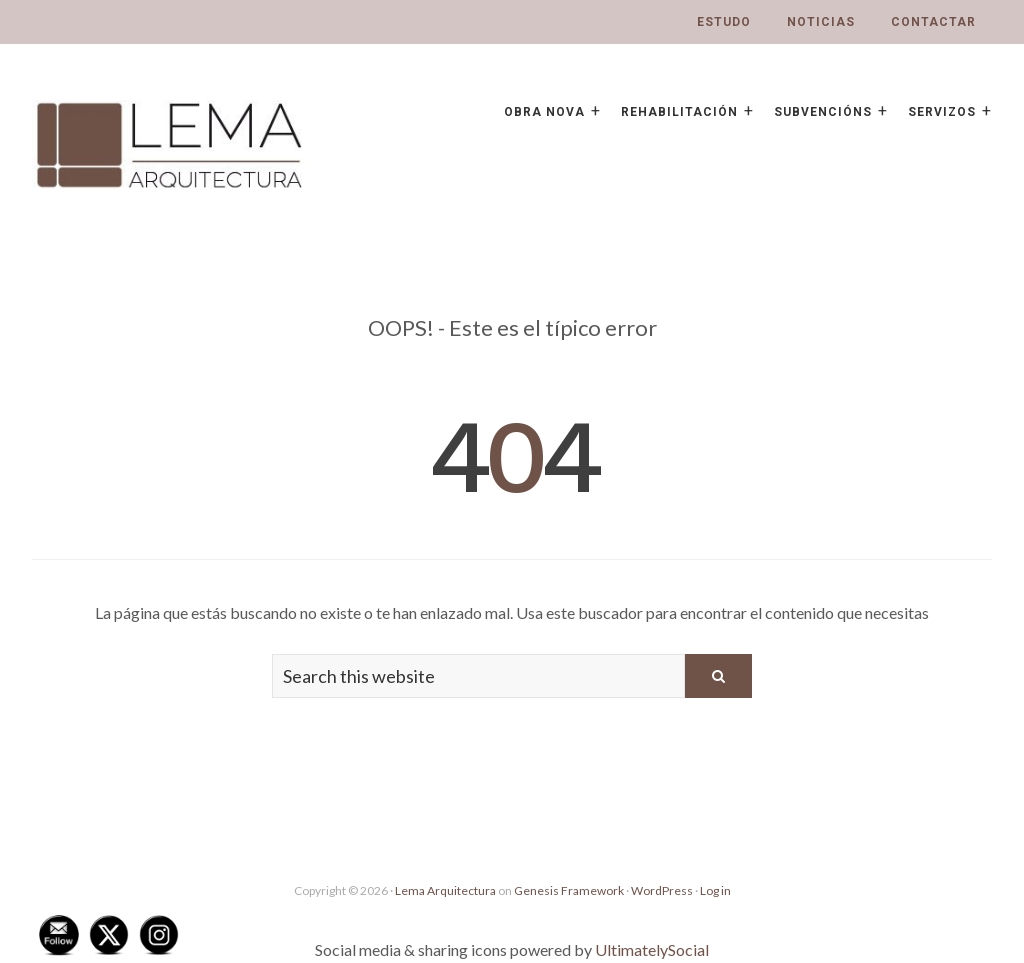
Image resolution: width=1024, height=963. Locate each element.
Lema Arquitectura (445, 890)
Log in (715, 890)
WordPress (662, 890)
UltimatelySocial (652, 949)
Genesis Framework (569, 890)
